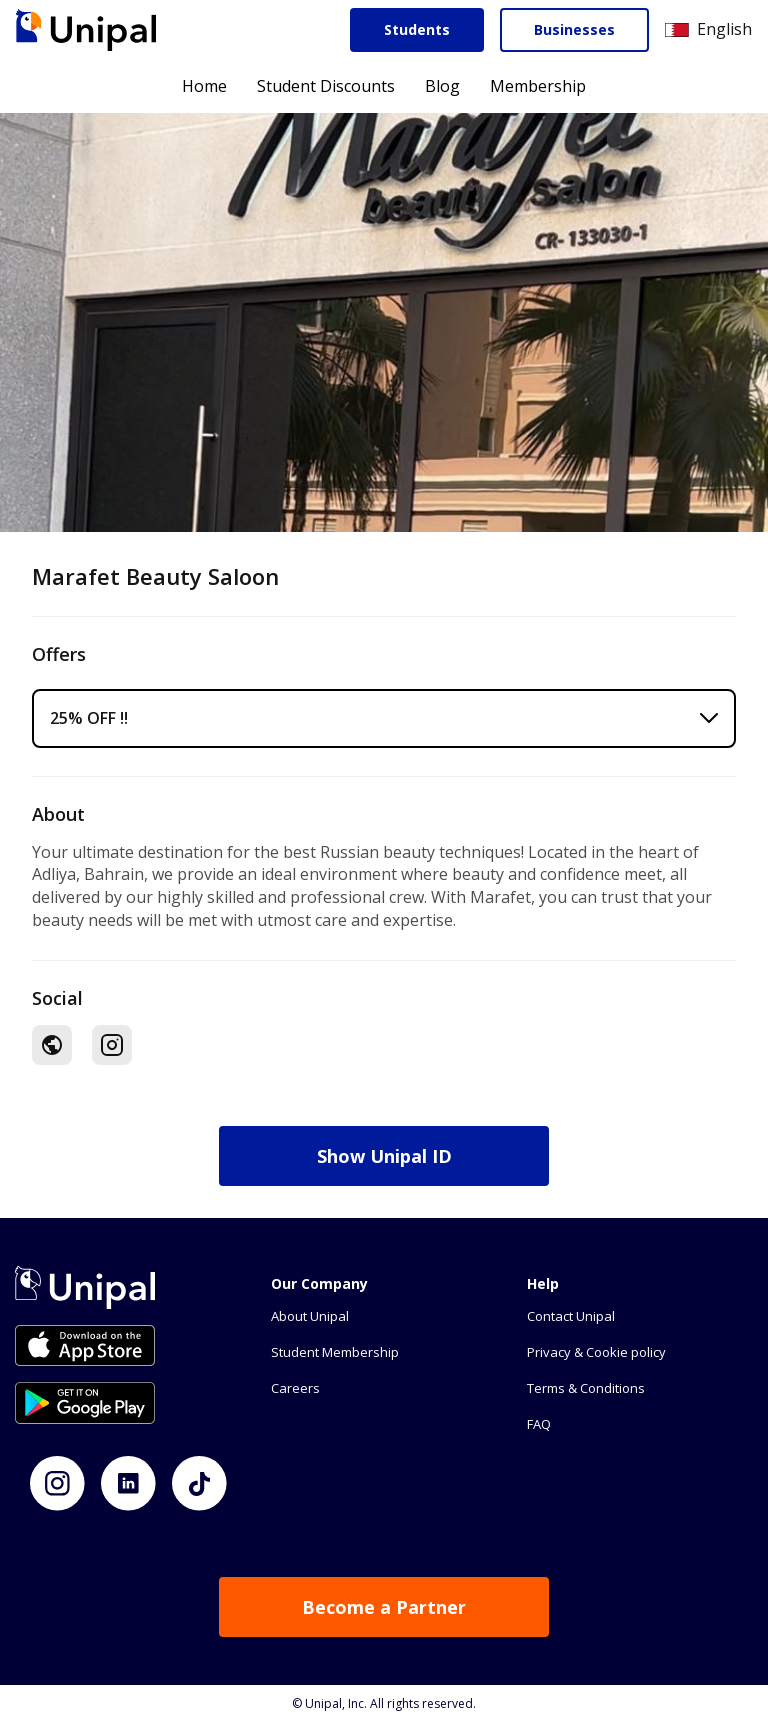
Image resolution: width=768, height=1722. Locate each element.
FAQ (539, 1424)
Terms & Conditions (586, 1388)
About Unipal (310, 1316)
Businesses (574, 29)
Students (417, 29)
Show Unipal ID (384, 1156)
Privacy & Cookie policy (596, 1352)
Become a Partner (384, 1607)
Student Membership (335, 1352)
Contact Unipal (571, 1316)
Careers (295, 1388)
